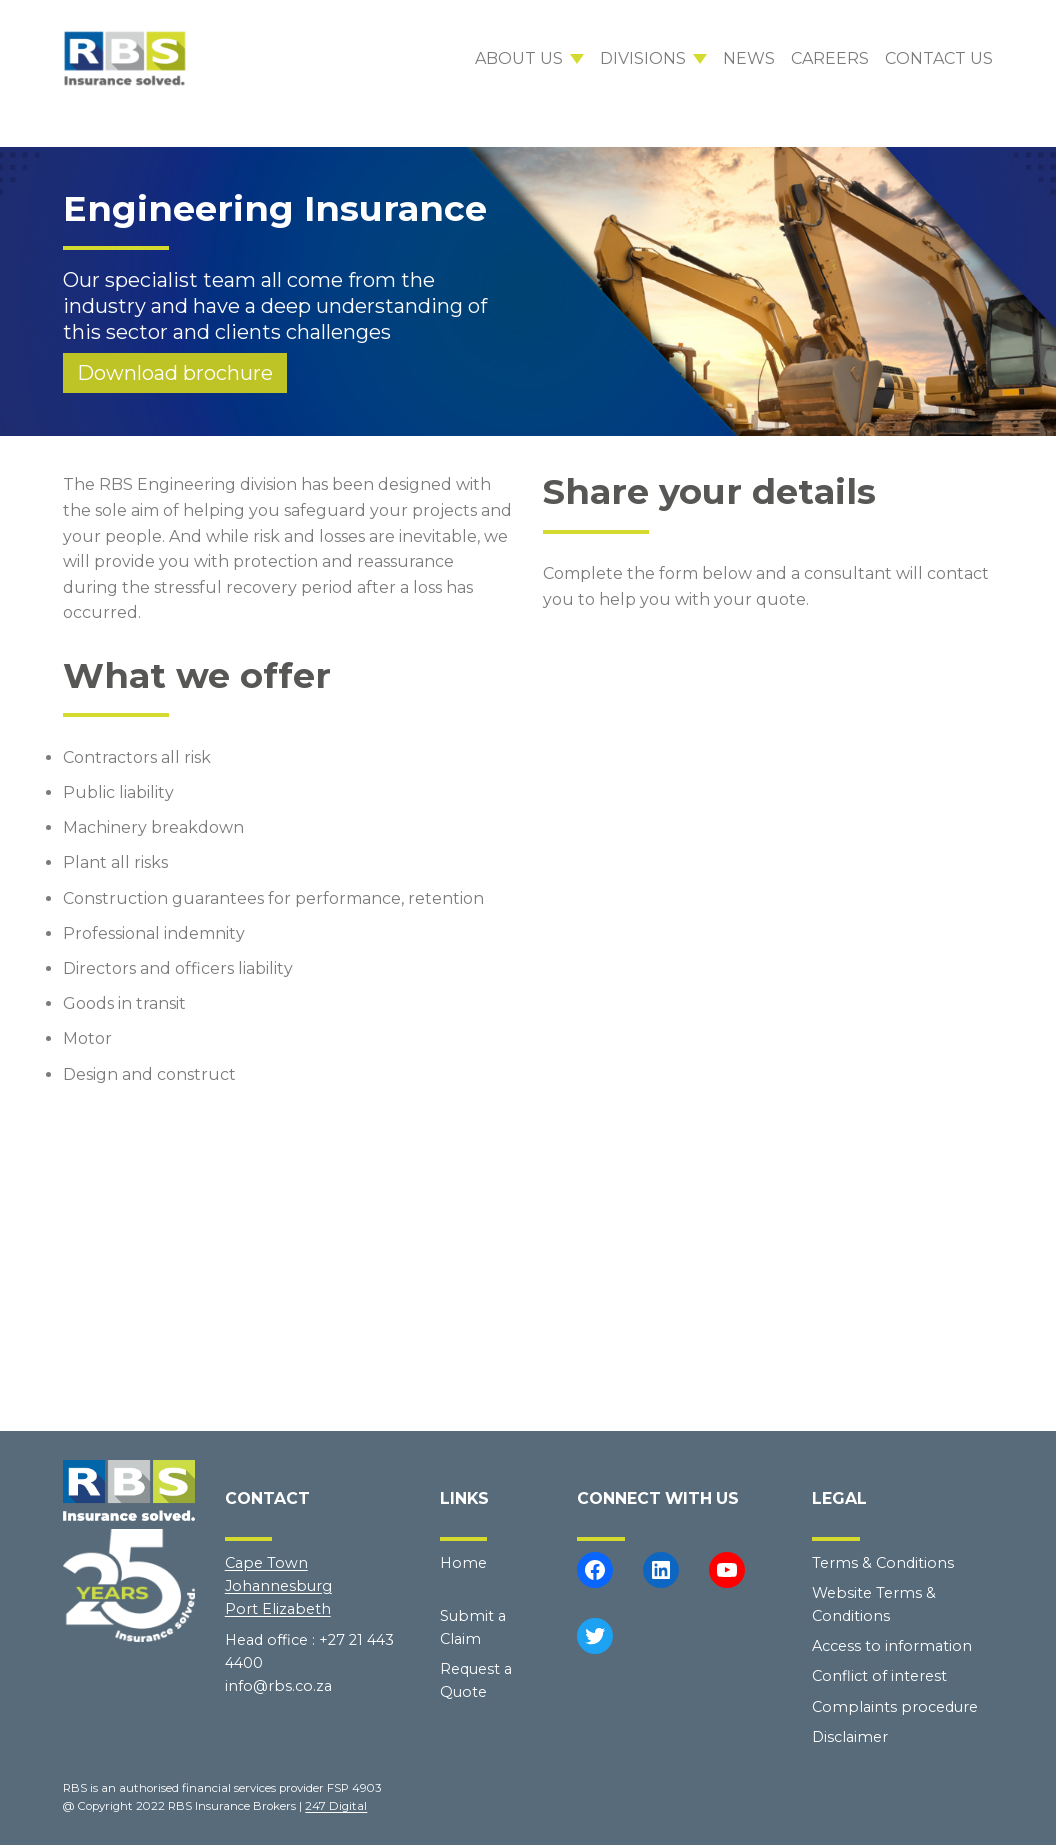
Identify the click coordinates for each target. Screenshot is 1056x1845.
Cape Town (266, 1563)
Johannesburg (278, 1586)
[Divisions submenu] (653, 59)
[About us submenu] (529, 59)
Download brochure (175, 373)
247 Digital (336, 1806)
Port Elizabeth (278, 1609)
